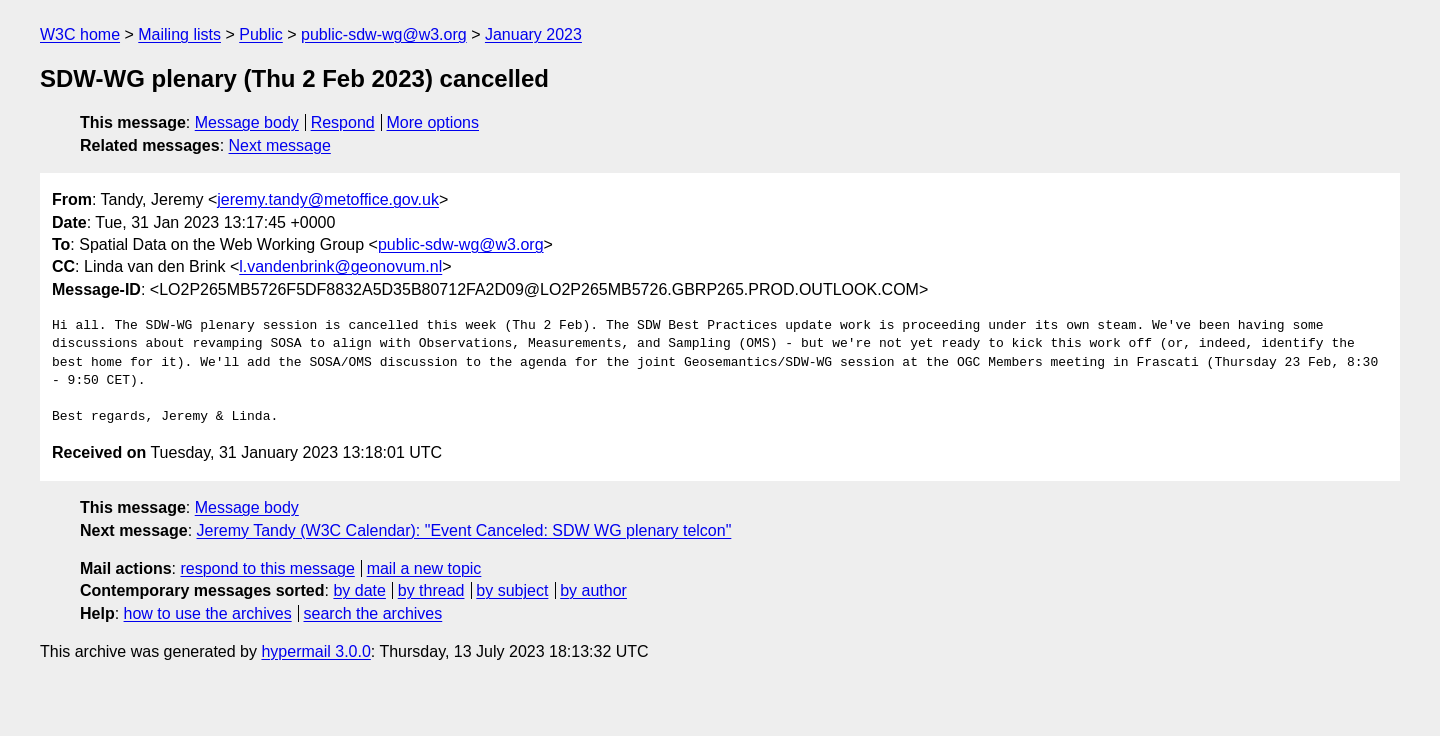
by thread (431, 590)
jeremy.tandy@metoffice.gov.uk (328, 199)
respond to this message (267, 568)
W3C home (80, 34)
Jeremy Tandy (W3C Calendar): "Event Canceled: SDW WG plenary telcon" (464, 530)
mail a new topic (424, 568)
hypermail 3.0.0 (315, 651)
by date (359, 590)
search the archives (373, 613)
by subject (512, 590)
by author (593, 590)
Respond (343, 122)
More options (433, 122)
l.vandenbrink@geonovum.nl (340, 266)
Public (261, 34)
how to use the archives (208, 613)
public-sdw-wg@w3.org (384, 34)
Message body (247, 122)
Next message (280, 145)
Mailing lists (179, 34)
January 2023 (533, 34)
